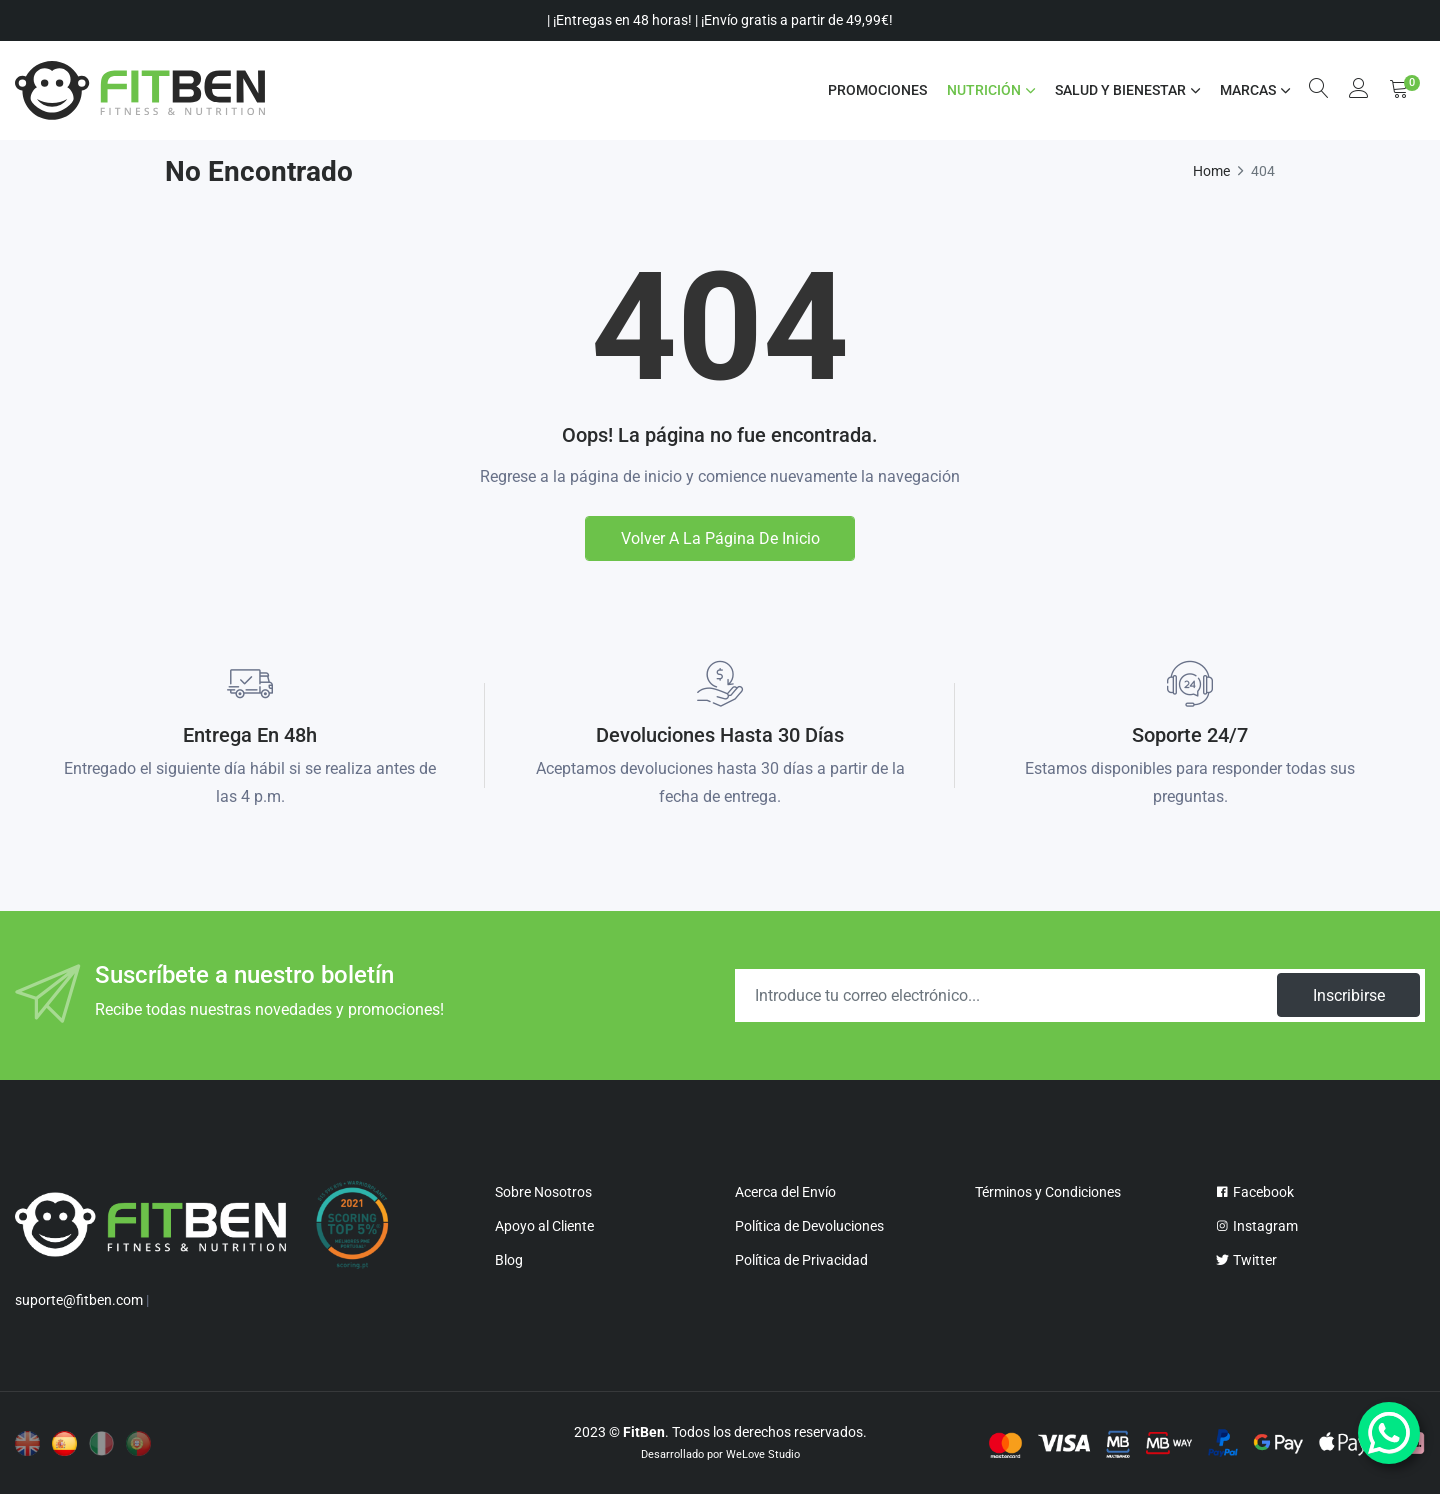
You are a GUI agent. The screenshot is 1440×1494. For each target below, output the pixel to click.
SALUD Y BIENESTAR (1119, 90)
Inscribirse (1348, 995)
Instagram (1256, 1226)
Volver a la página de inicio (720, 538)
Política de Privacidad (801, 1260)
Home (1211, 171)
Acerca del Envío (785, 1192)
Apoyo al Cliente (544, 1226)
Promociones (876, 90)
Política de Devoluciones (809, 1226)
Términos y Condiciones (1048, 1192)
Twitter (1246, 1260)
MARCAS (1247, 90)
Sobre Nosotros (543, 1192)
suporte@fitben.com (79, 1300)
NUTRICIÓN (983, 90)
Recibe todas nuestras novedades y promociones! (269, 1009)
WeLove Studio (763, 1454)
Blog (509, 1260)
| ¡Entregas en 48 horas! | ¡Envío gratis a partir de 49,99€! (720, 20)
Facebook (1254, 1192)
